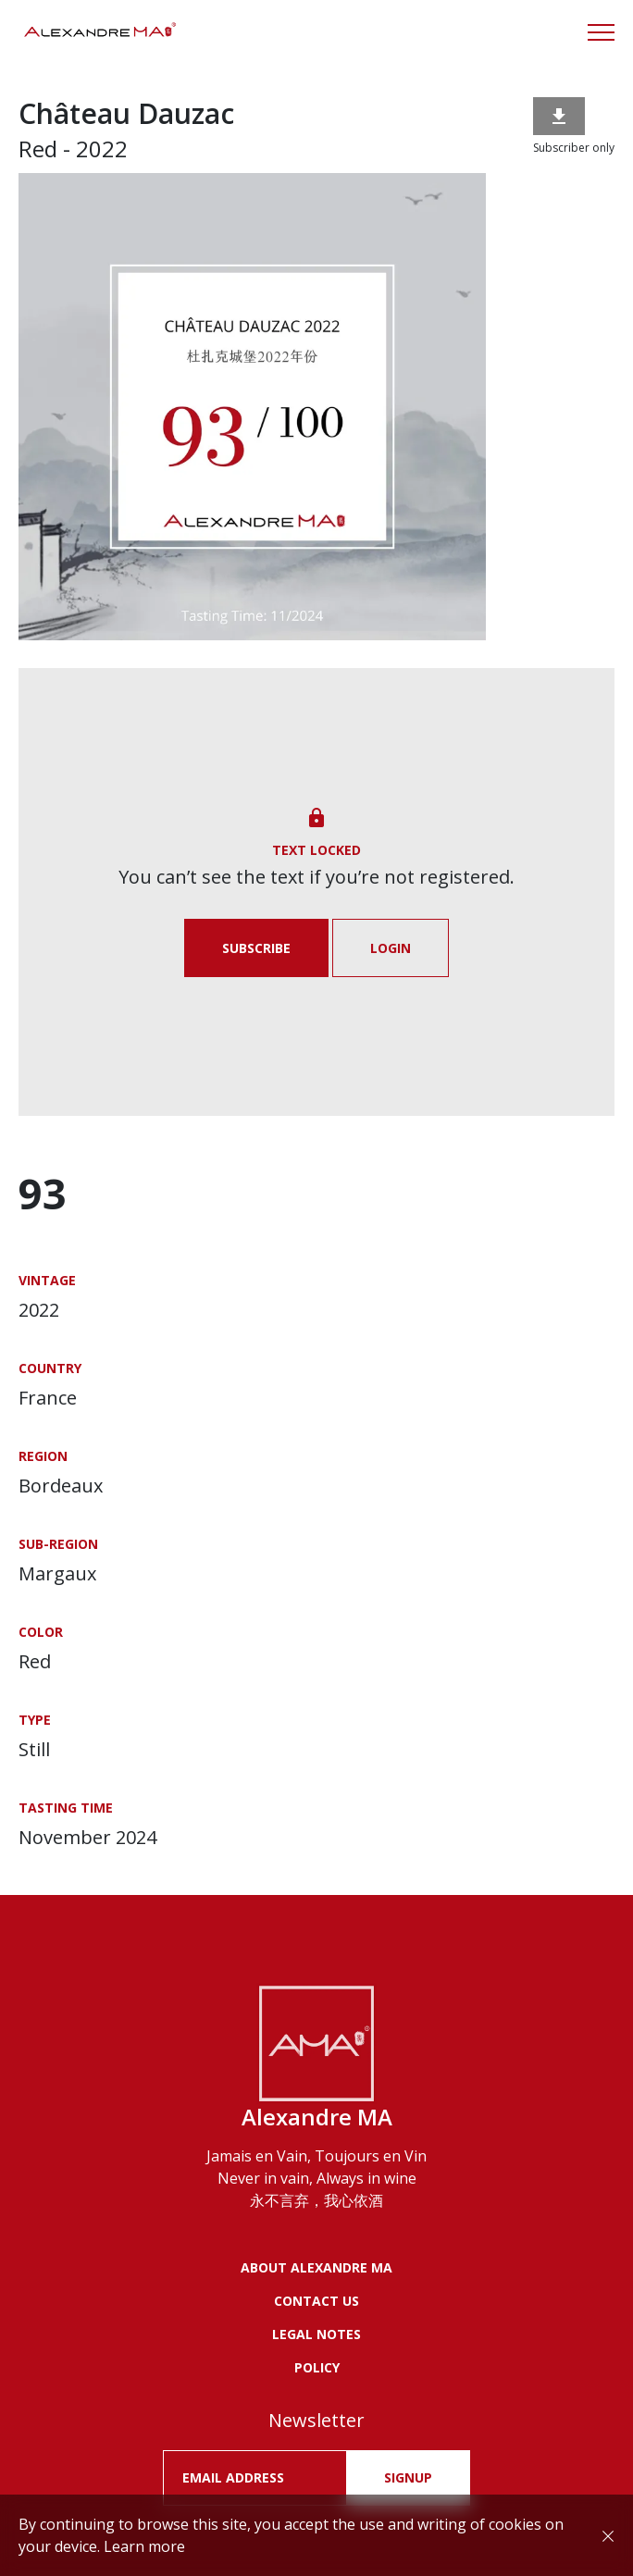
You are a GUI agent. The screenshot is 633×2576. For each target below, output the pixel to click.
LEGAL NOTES (316, 2334)
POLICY (317, 2367)
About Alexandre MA (316, 2267)
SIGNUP (408, 2477)
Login (390, 948)
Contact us (316, 2301)
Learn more (144, 2546)
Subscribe (256, 948)
